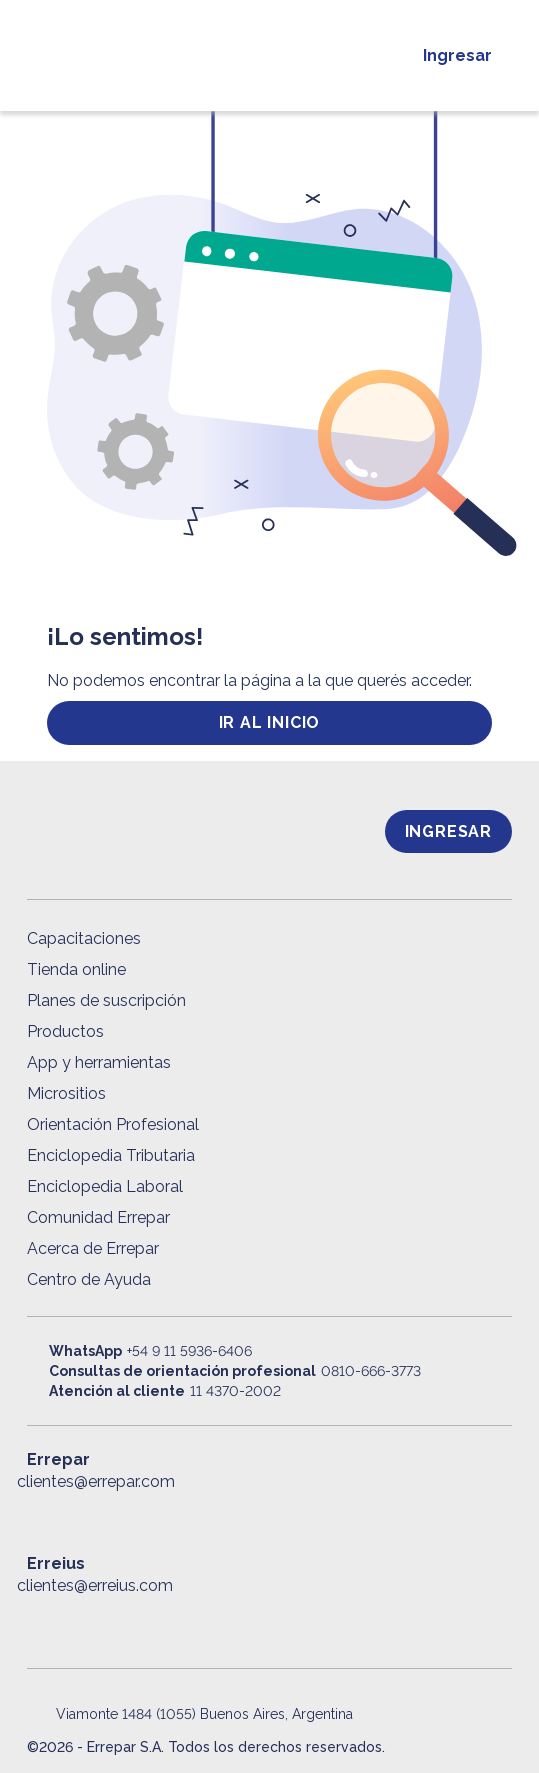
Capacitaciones (84, 938)
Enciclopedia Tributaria (111, 1155)
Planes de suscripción (106, 1000)
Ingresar (457, 55)
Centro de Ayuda (89, 1279)
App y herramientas (99, 1062)
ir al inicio (270, 722)
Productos (65, 1031)
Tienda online (76, 969)
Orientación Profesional (113, 1124)
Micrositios (66, 1093)
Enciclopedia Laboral (105, 1186)
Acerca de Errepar (93, 1248)
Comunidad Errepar (98, 1217)
